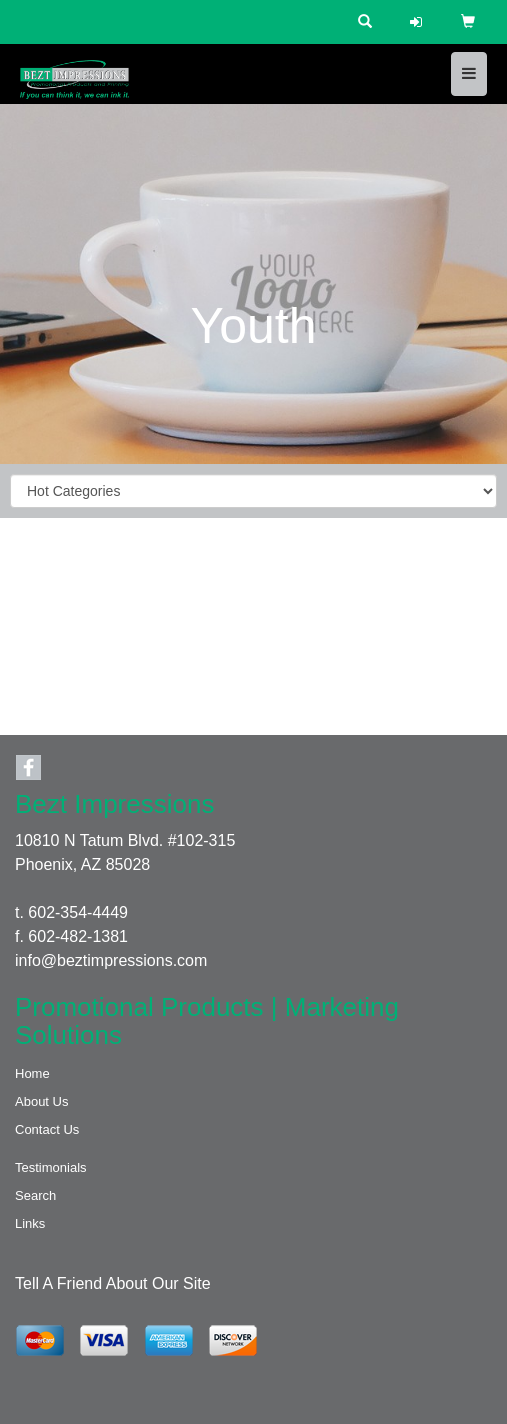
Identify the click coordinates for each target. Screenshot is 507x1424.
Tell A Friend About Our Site (113, 1283)
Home (32, 1073)
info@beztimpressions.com (111, 960)
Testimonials (51, 1167)
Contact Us (47, 1129)
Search (35, 1195)
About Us (41, 1101)
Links (30, 1223)
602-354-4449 (78, 912)
